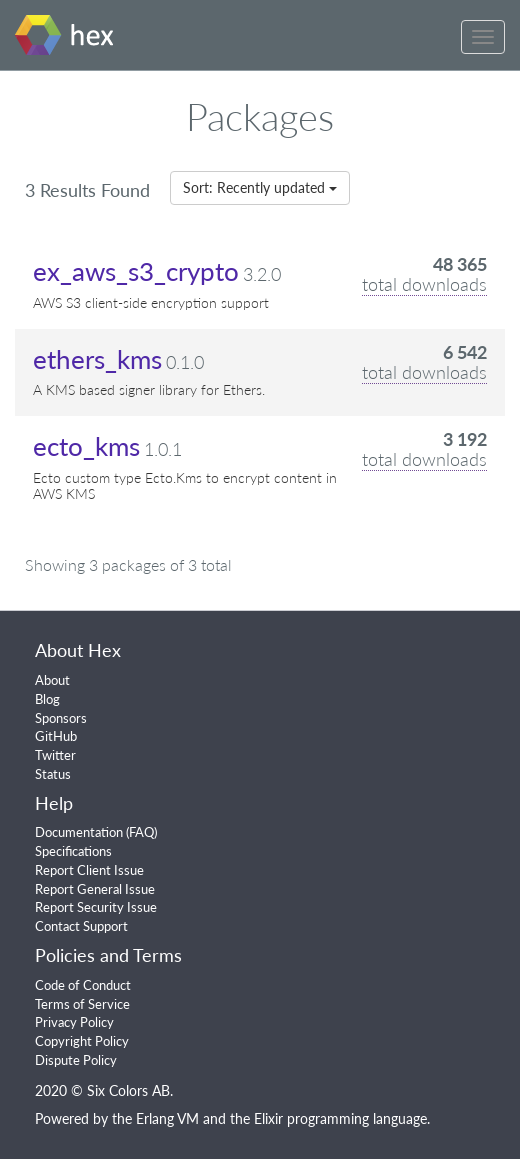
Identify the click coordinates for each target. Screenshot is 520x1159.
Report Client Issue (89, 870)
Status (53, 774)
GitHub (56, 736)
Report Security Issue (96, 907)
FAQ (141, 832)
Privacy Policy (74, 1022)
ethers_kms (97, 359)
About (52, 680)
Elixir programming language (340, 1118)
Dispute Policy (76, 1060)
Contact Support (81, 926)
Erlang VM (167, 1118)
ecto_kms (86, 446)
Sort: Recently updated (260, 187)
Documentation (79, 832)
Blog (47, 699)
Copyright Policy (82, 1041)
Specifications (73, 851)
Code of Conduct (83, 985)
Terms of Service (82, 1004)
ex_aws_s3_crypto (136, 271)
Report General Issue (95, 889)
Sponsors (61, 718)
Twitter (55, 755)
